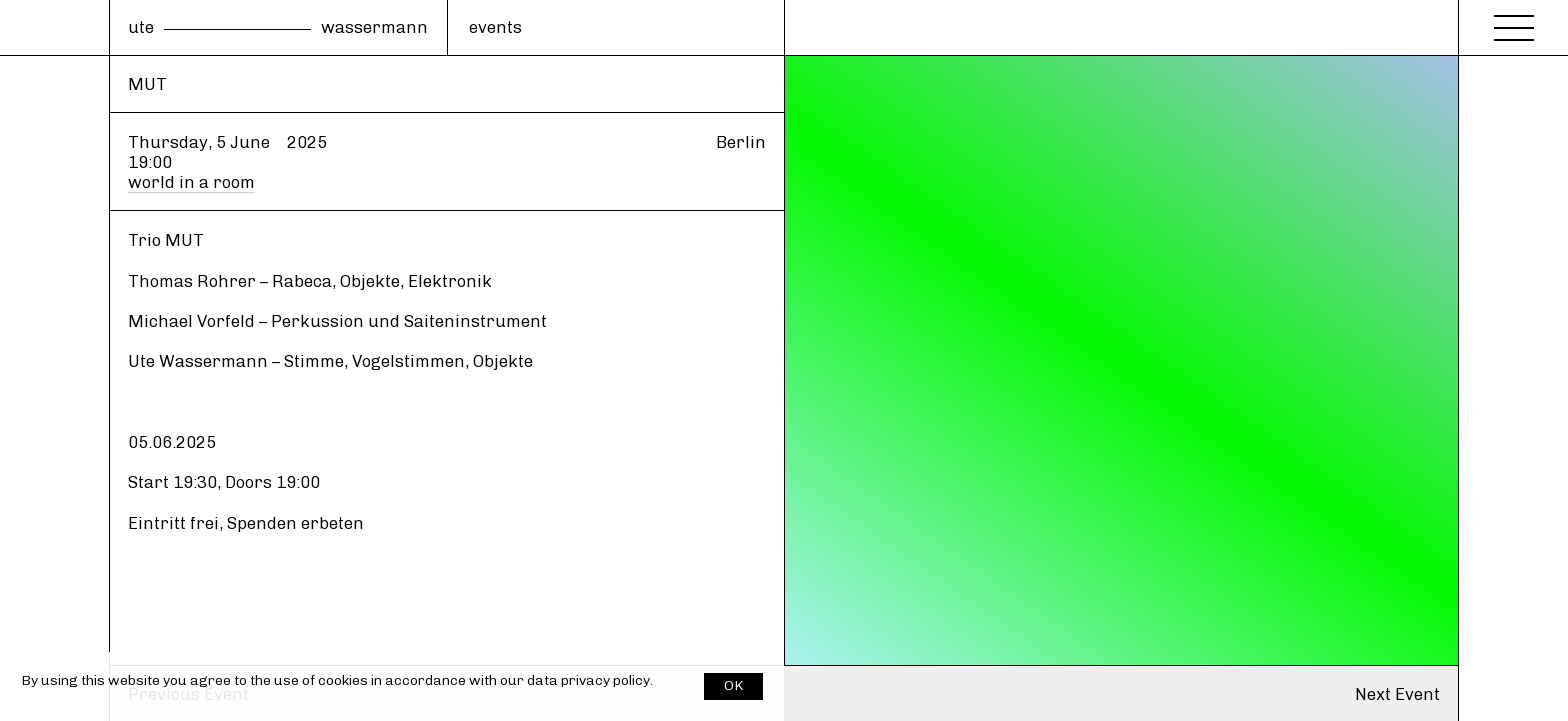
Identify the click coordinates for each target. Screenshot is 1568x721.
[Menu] (1514, 22)
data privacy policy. (590, 680)
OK (733, 685)
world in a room (191, 182)
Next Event (1397, 694)
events (495, 27)
